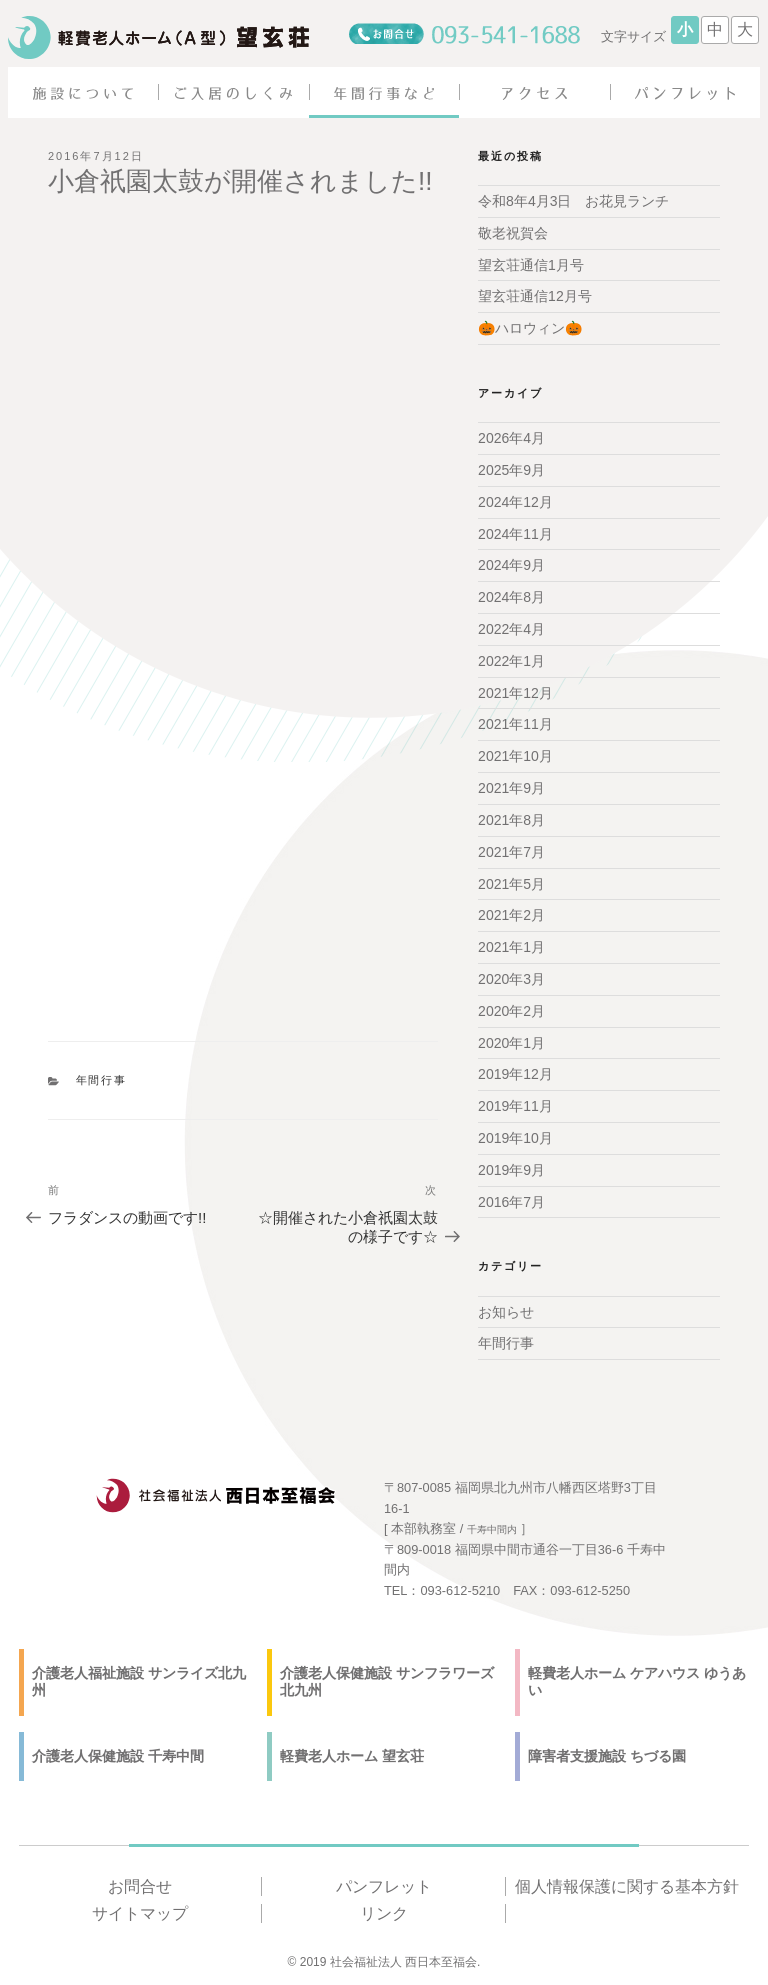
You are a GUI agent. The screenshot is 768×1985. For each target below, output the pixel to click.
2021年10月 (515, 756)
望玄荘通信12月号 (535, 296)
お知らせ (506, 1311)
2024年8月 (511, 597)
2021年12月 (515, 692)
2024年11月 (515, 533)
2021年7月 (511, 851)
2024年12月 (515, 502)
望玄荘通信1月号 (531, 264)
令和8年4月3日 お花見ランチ (573, 201)
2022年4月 (511, 629)
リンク (384, 1913)
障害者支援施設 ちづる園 (607, 1755)
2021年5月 (511, 883)
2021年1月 (511, 947)
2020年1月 (511, 1042)
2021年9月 (511, 788)
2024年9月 (511, 565)
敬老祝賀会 (513, 233)
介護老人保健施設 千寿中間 (118, 1755)
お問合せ (140, 1885)
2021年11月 (515, 724)
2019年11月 (515, 1106)
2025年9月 (511, 470)
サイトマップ (140, 1913)
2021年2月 (511, 915)
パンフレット (384, 1885)
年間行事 (102, 1080)
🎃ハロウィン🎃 (530, 328)
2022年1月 (511, 661)
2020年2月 (511, 1010)
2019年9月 (511, 1169)
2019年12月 (515, 1074)
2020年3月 (511, 979)
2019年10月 (515, 1138)
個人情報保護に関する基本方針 (627, 1885)
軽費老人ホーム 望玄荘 (352, 1755)
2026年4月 (511, 438)
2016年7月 (511, 1201)
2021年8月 (511, 820)
